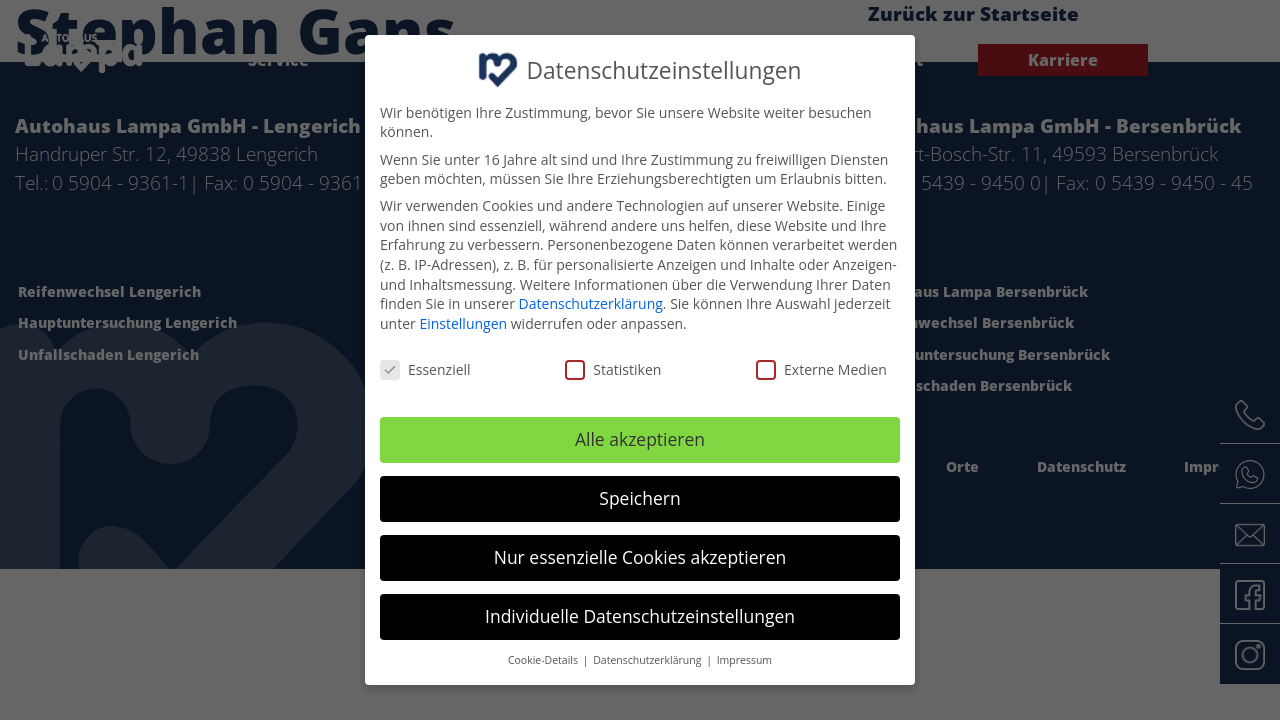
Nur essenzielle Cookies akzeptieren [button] (640, 557)
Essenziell (425, 369)
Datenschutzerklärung (591, 303)
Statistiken (613, 369)
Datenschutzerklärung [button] (648, 660)
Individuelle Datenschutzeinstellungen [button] (640, 616)
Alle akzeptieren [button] (640, 439)
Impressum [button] (744, 660)
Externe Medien (821, 369)
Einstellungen (463, 323)
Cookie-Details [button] (544, 660)
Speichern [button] (639, 498)
